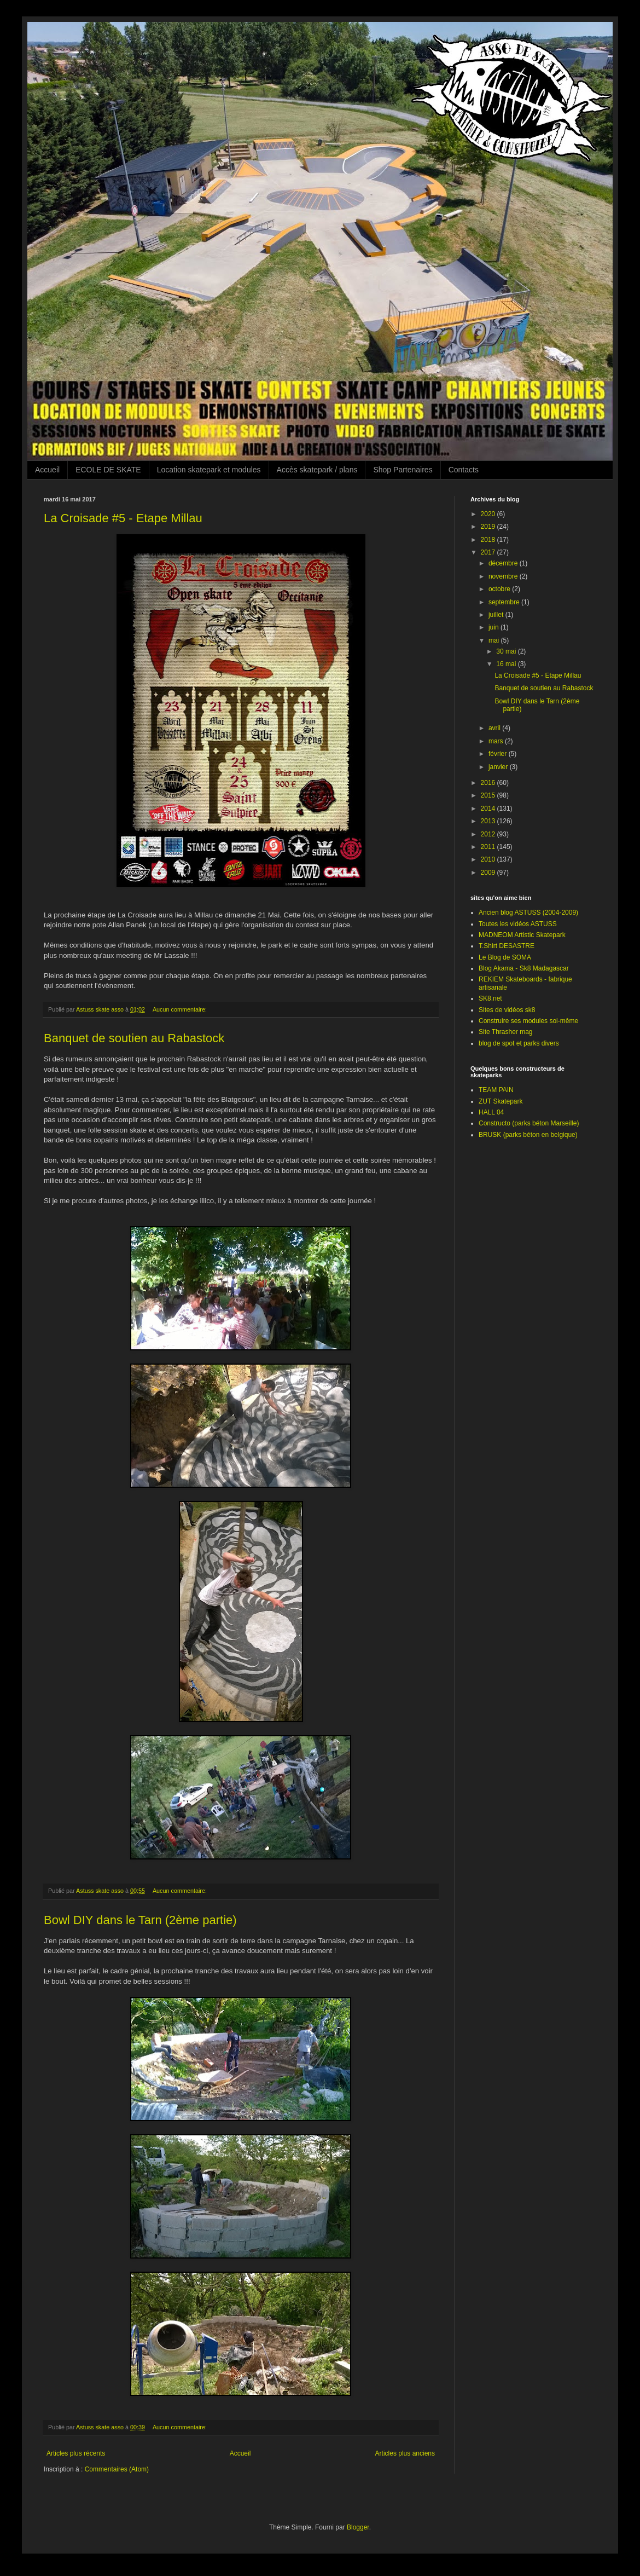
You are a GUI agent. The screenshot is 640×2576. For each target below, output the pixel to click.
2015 (489, 795)
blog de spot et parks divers (519, 1043)
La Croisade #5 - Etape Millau (123, 518)
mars (496, 741)
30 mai (506, 651)
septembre (504, 602)
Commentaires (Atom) (117, 2469)
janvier (499, 767)
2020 (489, 514)
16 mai (506, 664)
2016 (489, 783)
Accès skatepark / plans (317, 469)
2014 (489, 808)
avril (495, 728)
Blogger (358, 2527)
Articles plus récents (75, 2453)
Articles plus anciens (405, 2453)
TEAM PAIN (496, 1090)
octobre (500, 589)
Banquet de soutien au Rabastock (134, 1038)
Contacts (464, 469)
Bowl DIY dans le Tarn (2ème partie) (140, 1920)
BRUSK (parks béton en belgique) (528, 1135)
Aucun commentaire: (180, 1009)
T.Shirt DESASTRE (506, 946)
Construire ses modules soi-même (528, 1021)
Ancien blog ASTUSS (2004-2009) (528, 912)
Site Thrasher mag (506, 1032)
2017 (489, 552)
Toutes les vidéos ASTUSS (518, 924)
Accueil (47, 469)
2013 (489, 821)
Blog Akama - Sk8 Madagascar (524, 968)
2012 (489, 834)
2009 (489, 872)
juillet (496, 615)
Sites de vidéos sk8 (507, 1010)
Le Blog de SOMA (505, 957)
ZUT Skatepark (500, 1101)
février (498, 754)
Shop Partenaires (402, 469)
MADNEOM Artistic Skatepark (522, 935)
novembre (504, 576)
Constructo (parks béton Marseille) (529, 1123)
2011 (489, 847)
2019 (489, 526)
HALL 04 (491, 1112)
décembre (504, 563)
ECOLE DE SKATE (108, 469)
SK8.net (490, 998)
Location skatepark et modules (209, 469)
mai (494, 640)
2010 (489, 859)
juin (494, 627)
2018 (489, 540)
